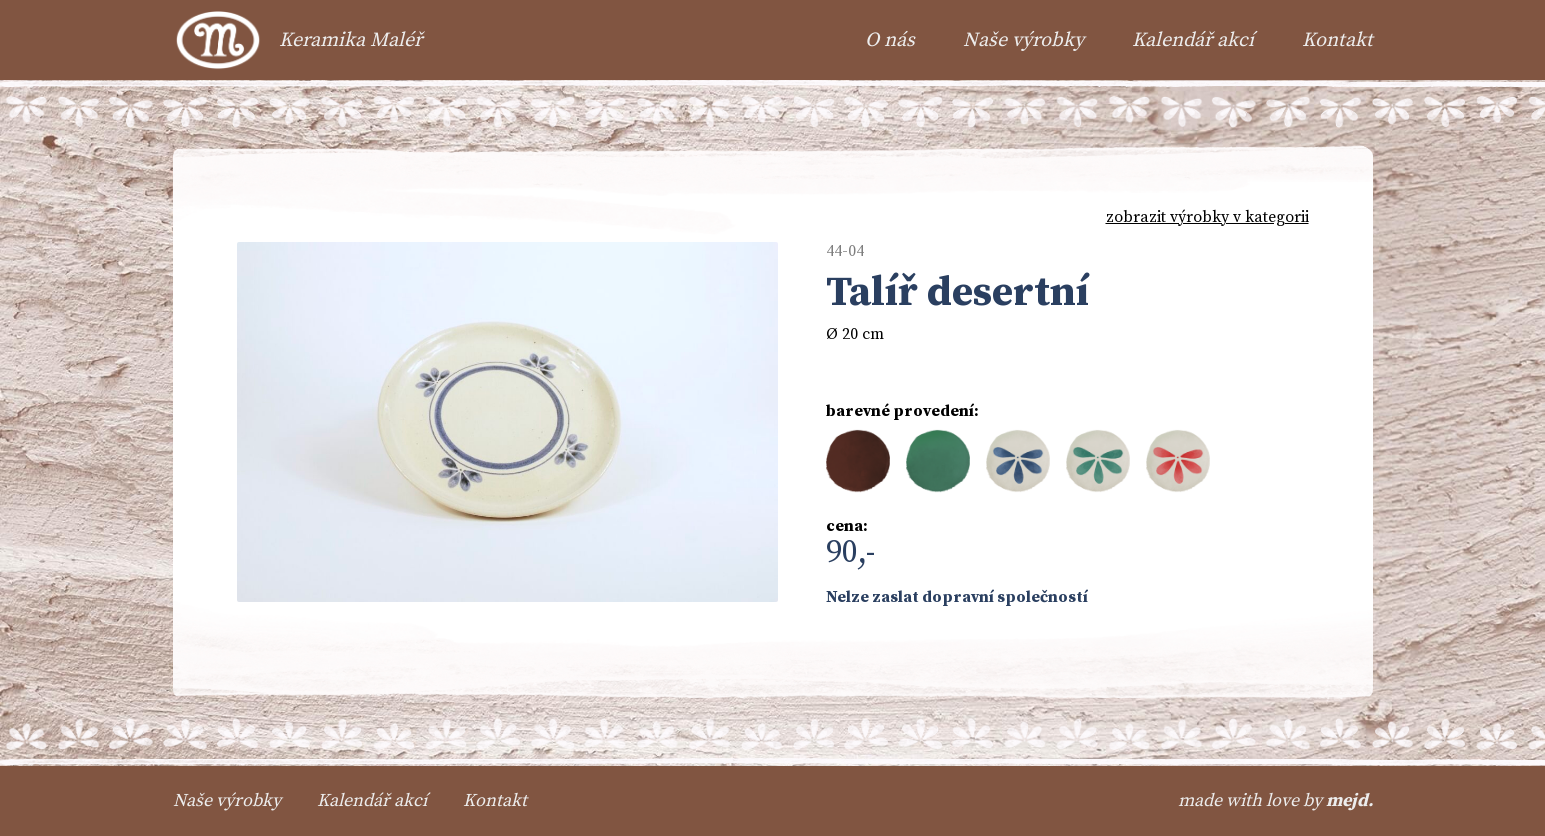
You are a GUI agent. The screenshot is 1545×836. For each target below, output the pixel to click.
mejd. (1349, 800)
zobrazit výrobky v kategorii (1207, 217)
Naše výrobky (1023, 40)
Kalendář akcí (1193, 40)
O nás (890, 40)
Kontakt (1337, 40)
